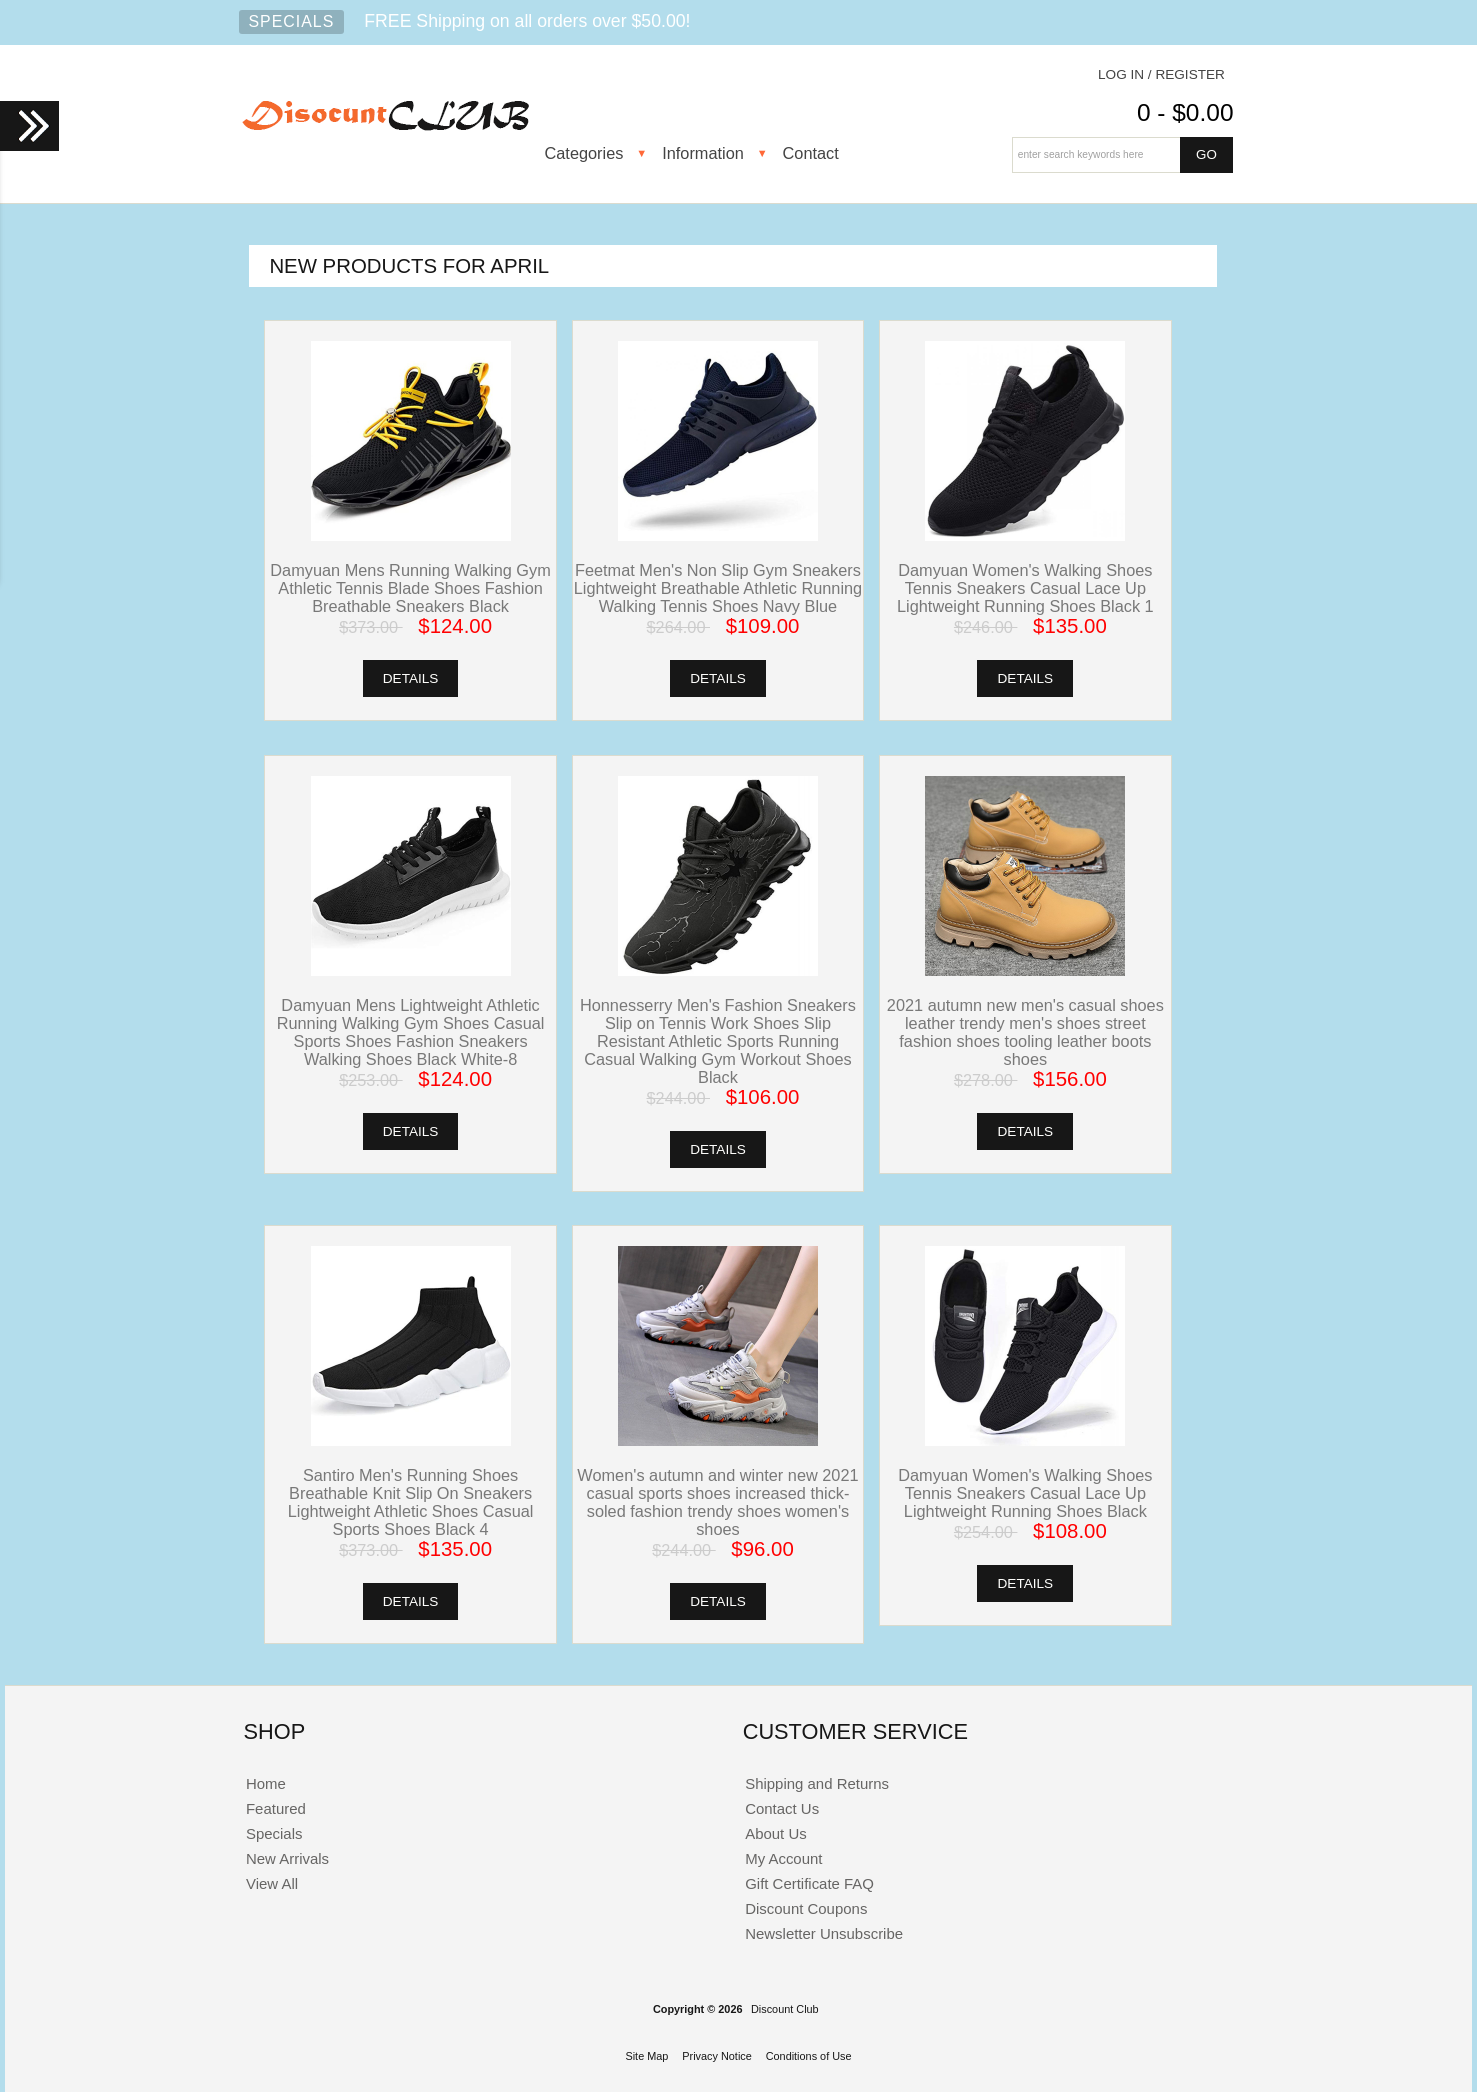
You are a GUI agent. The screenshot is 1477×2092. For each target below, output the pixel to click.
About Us (776, 1833)
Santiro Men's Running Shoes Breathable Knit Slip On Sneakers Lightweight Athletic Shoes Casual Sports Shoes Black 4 (411, 1502)
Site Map (646, 2056)
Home (266, 1783)
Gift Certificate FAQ (809, 1883)
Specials (292, 21)
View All (272, 1883)
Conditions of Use (809, 2056)
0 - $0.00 (1185, 112)
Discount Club (785, 2009)
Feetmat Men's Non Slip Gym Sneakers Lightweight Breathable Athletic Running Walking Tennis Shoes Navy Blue (718, 588)
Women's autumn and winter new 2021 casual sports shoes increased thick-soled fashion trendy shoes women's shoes (717, 1502)
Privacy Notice (717, 2056)
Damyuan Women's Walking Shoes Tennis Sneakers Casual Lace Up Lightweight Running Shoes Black (1025, 1493)
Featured (276, 1808)
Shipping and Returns (817, 1783)
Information (703, 153)
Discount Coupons (806, 1908)
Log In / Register (1161, 74)
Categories (584, 153)
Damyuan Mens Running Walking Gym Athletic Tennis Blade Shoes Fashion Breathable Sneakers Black (410, 588)
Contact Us (782, 1808)
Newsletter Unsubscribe (824, 1933)
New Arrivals (287, 1858)
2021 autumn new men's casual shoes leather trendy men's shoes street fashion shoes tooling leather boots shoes (1025, 1032)
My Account (783, 1858)
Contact (811, 153)
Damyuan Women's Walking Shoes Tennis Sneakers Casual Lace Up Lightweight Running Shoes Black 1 (1025, 588)
